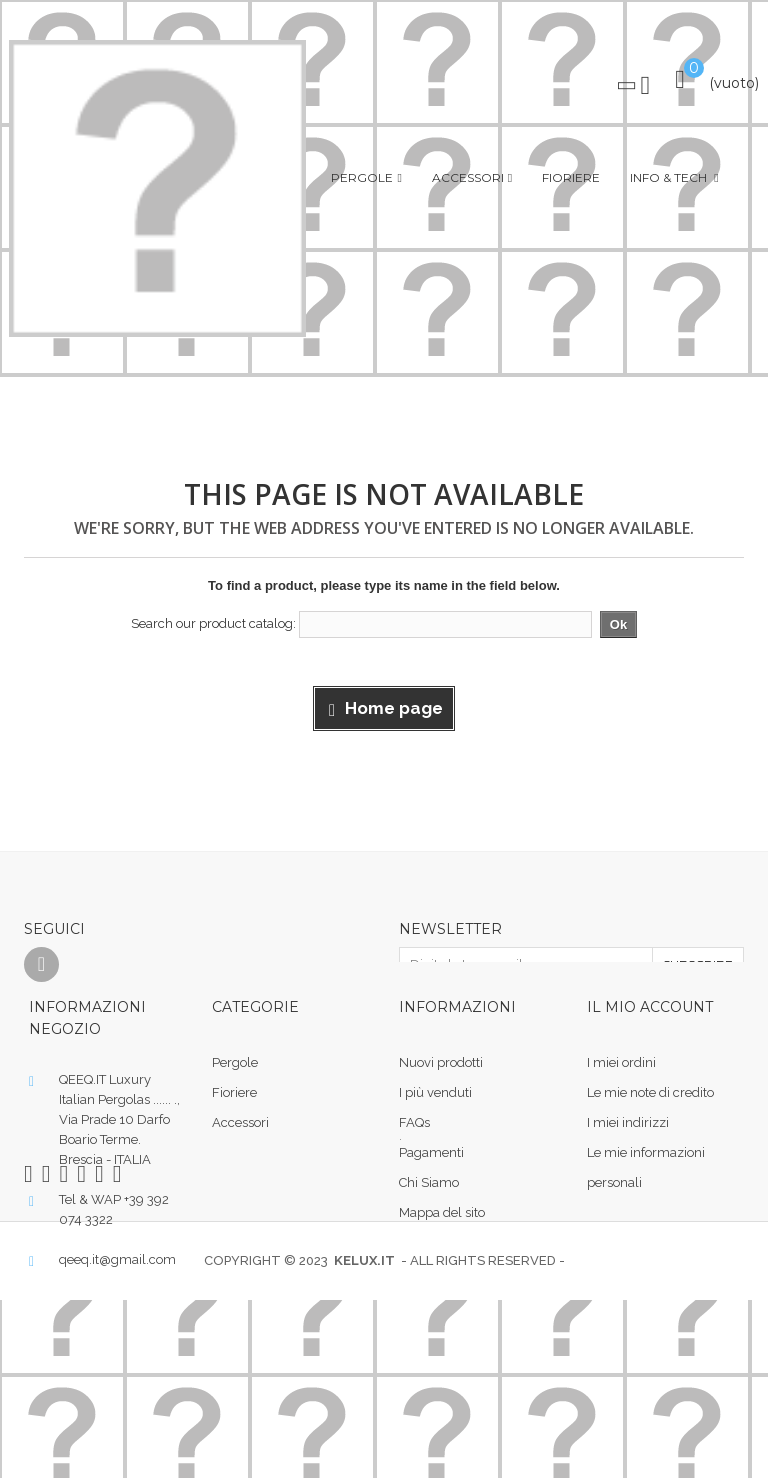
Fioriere (234, 1117)
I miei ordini (621, 1087)
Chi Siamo (429, 1207)
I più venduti (435, 1117)
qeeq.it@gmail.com (117, 1284)
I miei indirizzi (628, 1147)
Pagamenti (431, 1177)
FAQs (414, 1147)
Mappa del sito (442, 1237)
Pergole (235, 1087)
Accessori (240, 1147)
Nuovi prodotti (441, 1087)
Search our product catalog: (213, 623)
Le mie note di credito (650, 1117)
